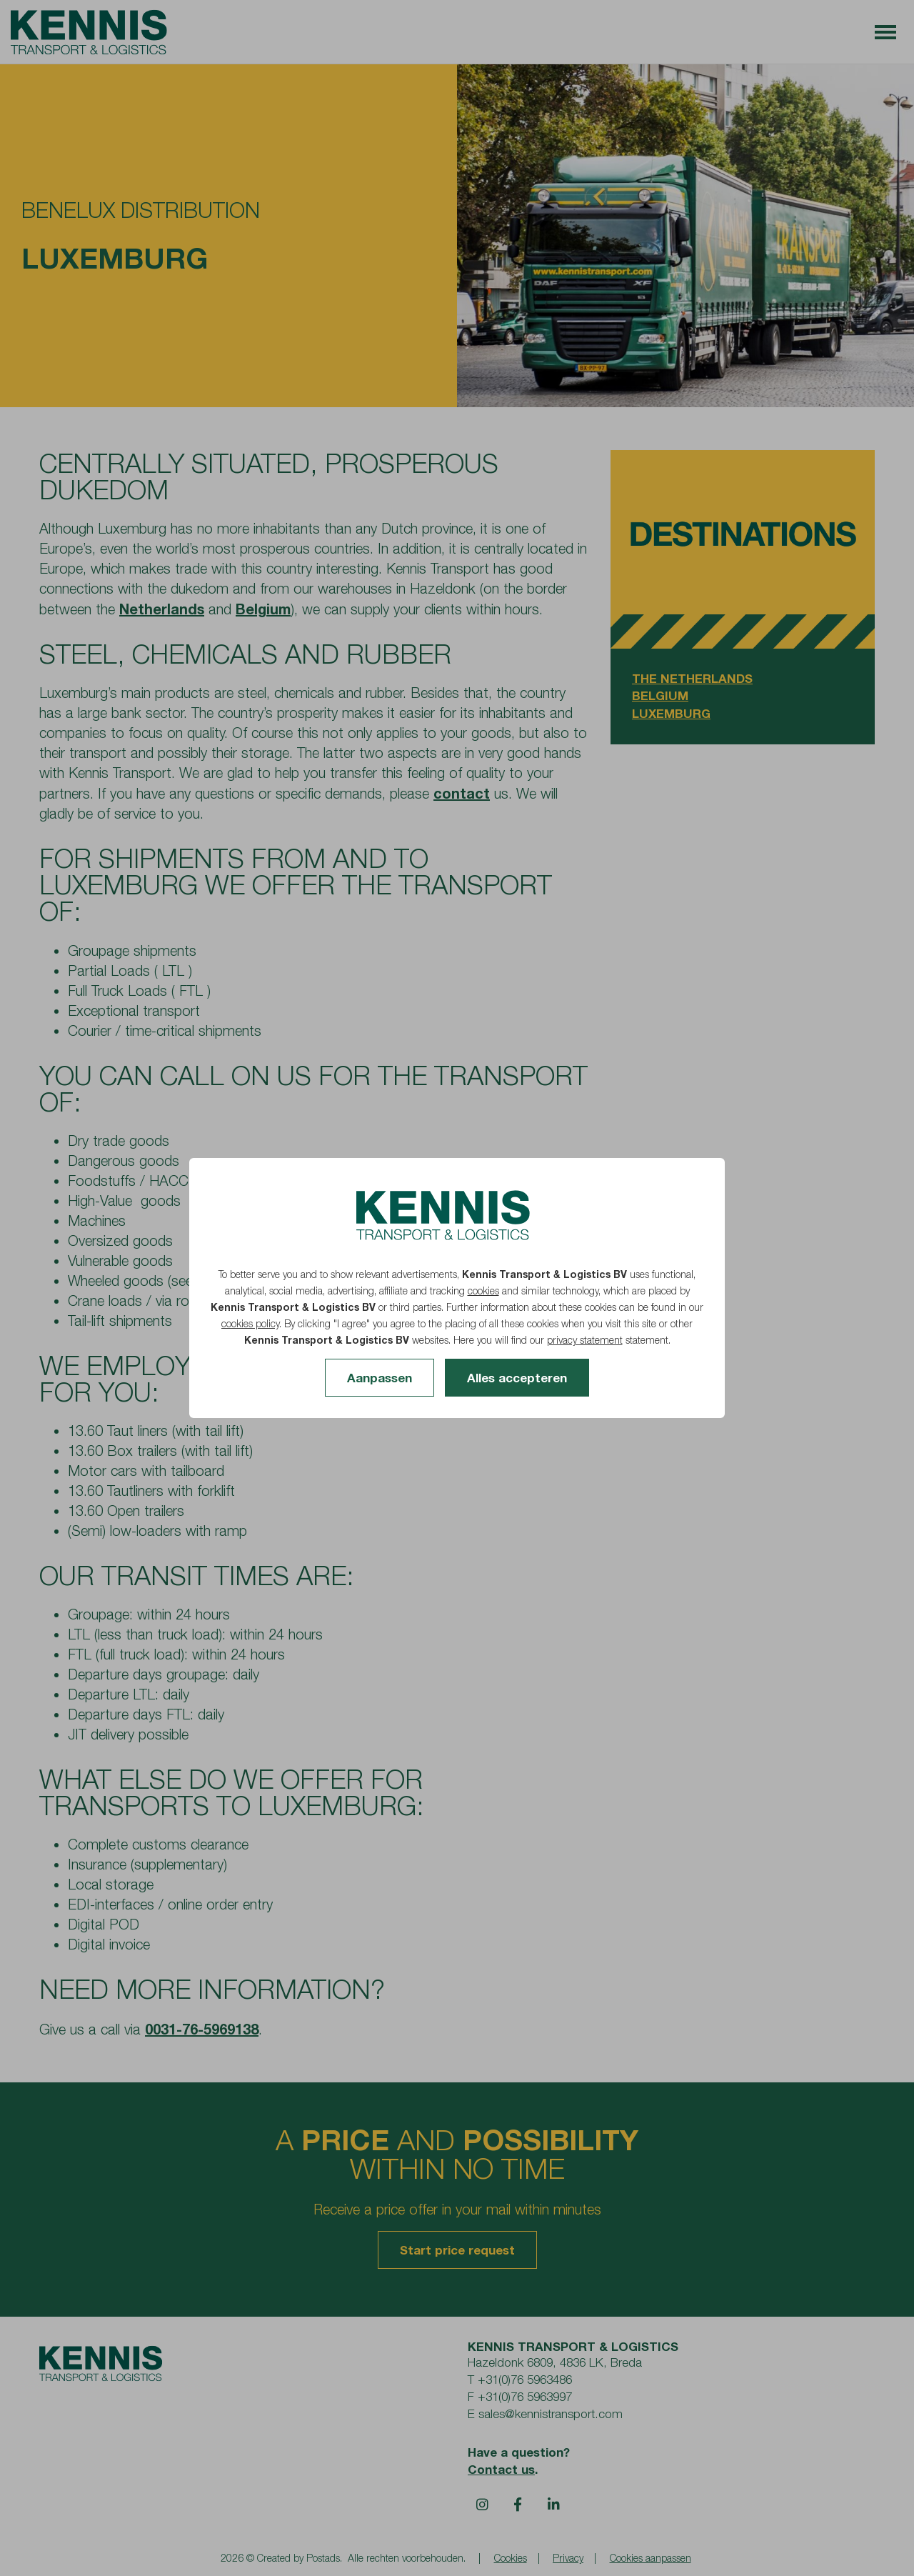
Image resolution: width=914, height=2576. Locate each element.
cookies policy (250, 1323)
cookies (483, 1290)
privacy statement (585, 1340)
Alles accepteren (517, 1377)
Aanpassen (379, 1377)
